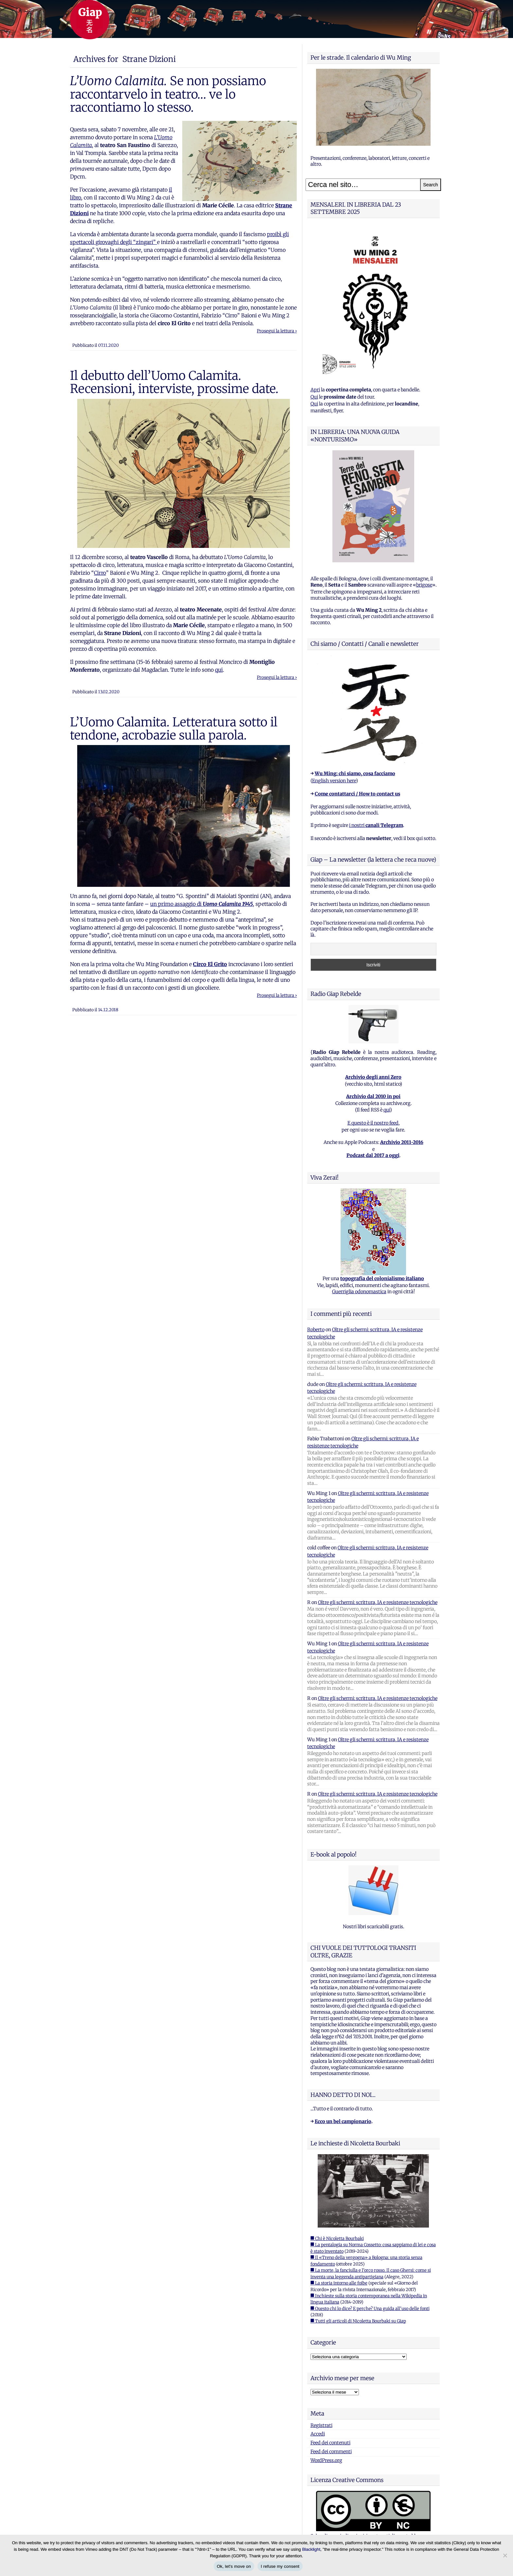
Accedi (317, 2434)
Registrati (321, 2425)
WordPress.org (326, 2460)
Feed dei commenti (331, 2452)
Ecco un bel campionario (343, 2121)
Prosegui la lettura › (277, 331)
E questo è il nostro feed (372, 1123)
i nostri (376, 825)
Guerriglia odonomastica (359, 1292)
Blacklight (311, 2549)
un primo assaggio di (201, 904)
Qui (314, 397)
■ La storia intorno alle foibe (338, 2283)
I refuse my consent (280, 2566)
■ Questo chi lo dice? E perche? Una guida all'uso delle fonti (370, 2308)
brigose (424, 585)
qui (219, 669)
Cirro (100, 572)
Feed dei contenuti (330, 2443)
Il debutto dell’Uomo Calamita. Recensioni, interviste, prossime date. (174, 382)
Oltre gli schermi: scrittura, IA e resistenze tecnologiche (377, 1602)
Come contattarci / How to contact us (357, 794)
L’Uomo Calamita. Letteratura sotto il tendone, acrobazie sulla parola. (173, 729)
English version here (334, 781)
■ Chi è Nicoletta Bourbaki (337, 2238)
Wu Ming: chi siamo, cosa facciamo (355, 773)
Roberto (316, 1330)
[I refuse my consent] (505, 2555)
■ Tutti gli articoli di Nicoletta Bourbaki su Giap (358, 2321)
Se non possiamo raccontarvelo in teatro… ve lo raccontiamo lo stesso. (168, 94)
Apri (315, 390)
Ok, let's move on (234, 2566)
